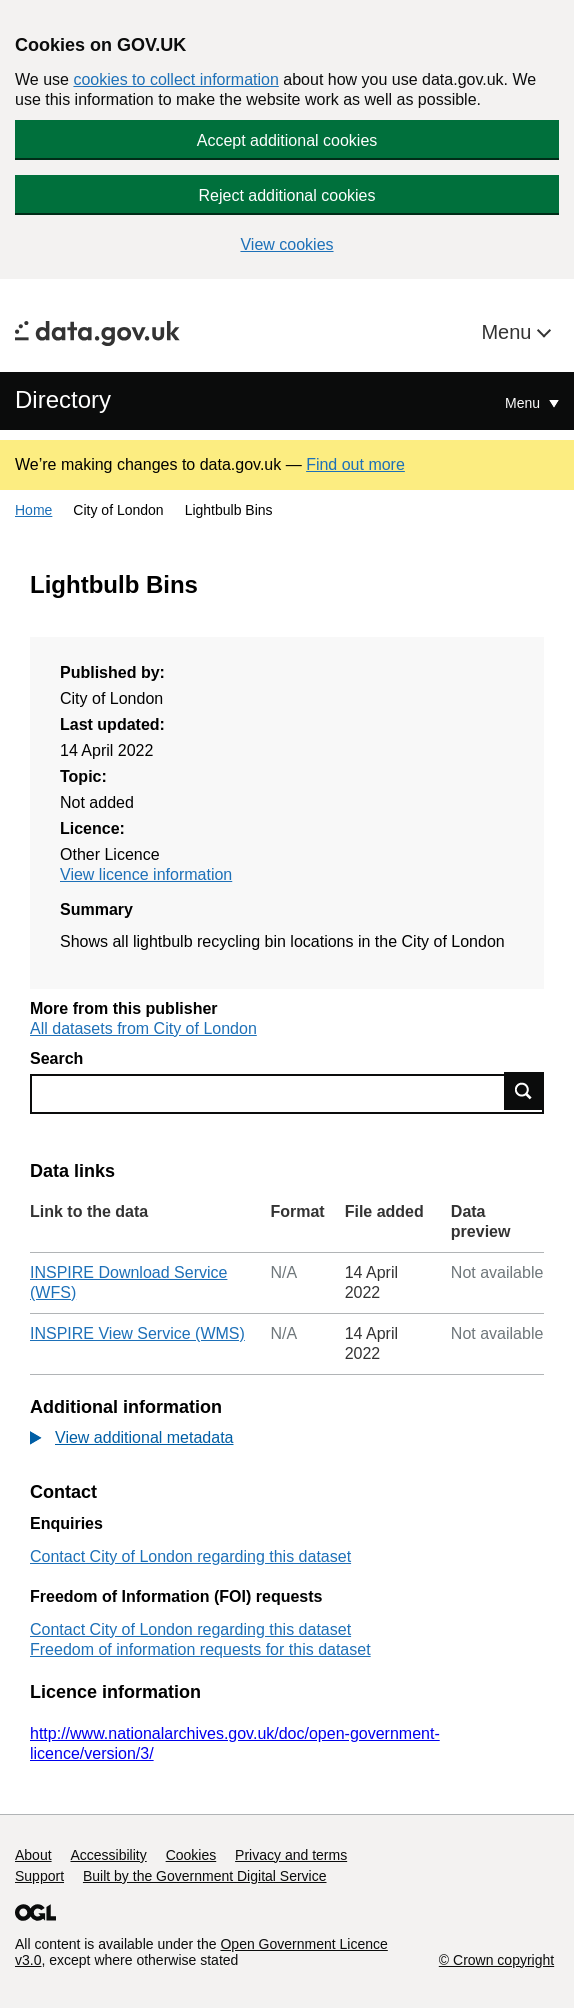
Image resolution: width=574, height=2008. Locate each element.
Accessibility (108, 1855)
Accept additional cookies (287, 140)
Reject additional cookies (287, 195)
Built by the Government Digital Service (205, 1876)
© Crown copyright (496, 1960)
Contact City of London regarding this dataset (190, 1556)
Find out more (355, 464)
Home (33, 510)
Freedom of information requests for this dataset (200, 1649)
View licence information (146, 874)
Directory (63, 399)
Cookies (191, 1855)
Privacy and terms (291, 1855)
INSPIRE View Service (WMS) (137, 1333)
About (33, 1855)
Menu (509, 332)
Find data (524, 1091)
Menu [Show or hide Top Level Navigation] (524, 403)
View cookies (286, 244)
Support (39, 1876)
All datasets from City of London (143, 1028)
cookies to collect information (175, 79)
